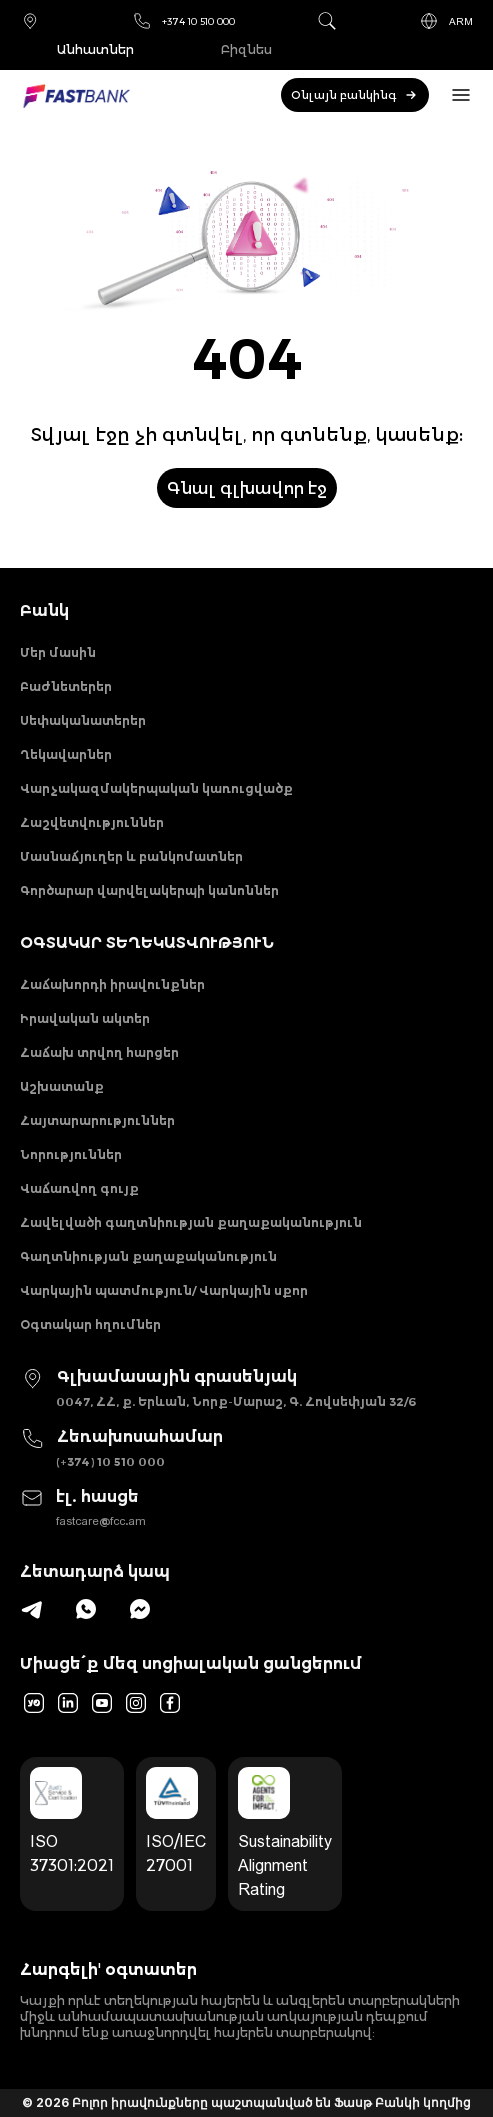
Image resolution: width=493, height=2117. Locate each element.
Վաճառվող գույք (79, 1188)
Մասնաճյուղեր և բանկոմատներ (131, 856)
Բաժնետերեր (66, 686)
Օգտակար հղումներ (90, 1324)
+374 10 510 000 (183, 21)
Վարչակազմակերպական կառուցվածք (156, 788)
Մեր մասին (58, 652)
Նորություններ (71, 1154)
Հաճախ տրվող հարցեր (99, 1052)
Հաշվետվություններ (92, 822)
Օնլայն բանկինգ (355, 95)
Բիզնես (246, 49)
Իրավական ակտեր (85, 1018)
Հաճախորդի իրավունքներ (112, 984)
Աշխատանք (62, 1086)
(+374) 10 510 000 (110, 1461)
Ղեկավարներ (66, 754)
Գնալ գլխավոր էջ (247, 488)
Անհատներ (95, 49)
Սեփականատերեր (83, 720)
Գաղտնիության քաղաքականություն (148, 1256)
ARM (446, 21)
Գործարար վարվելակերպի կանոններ (149, 890)
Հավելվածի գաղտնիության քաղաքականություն (191, 1222)
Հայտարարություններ (97, 1120)
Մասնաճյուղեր (30, 21)
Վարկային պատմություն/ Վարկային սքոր (164, 1290)
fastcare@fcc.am (101, 1520)
